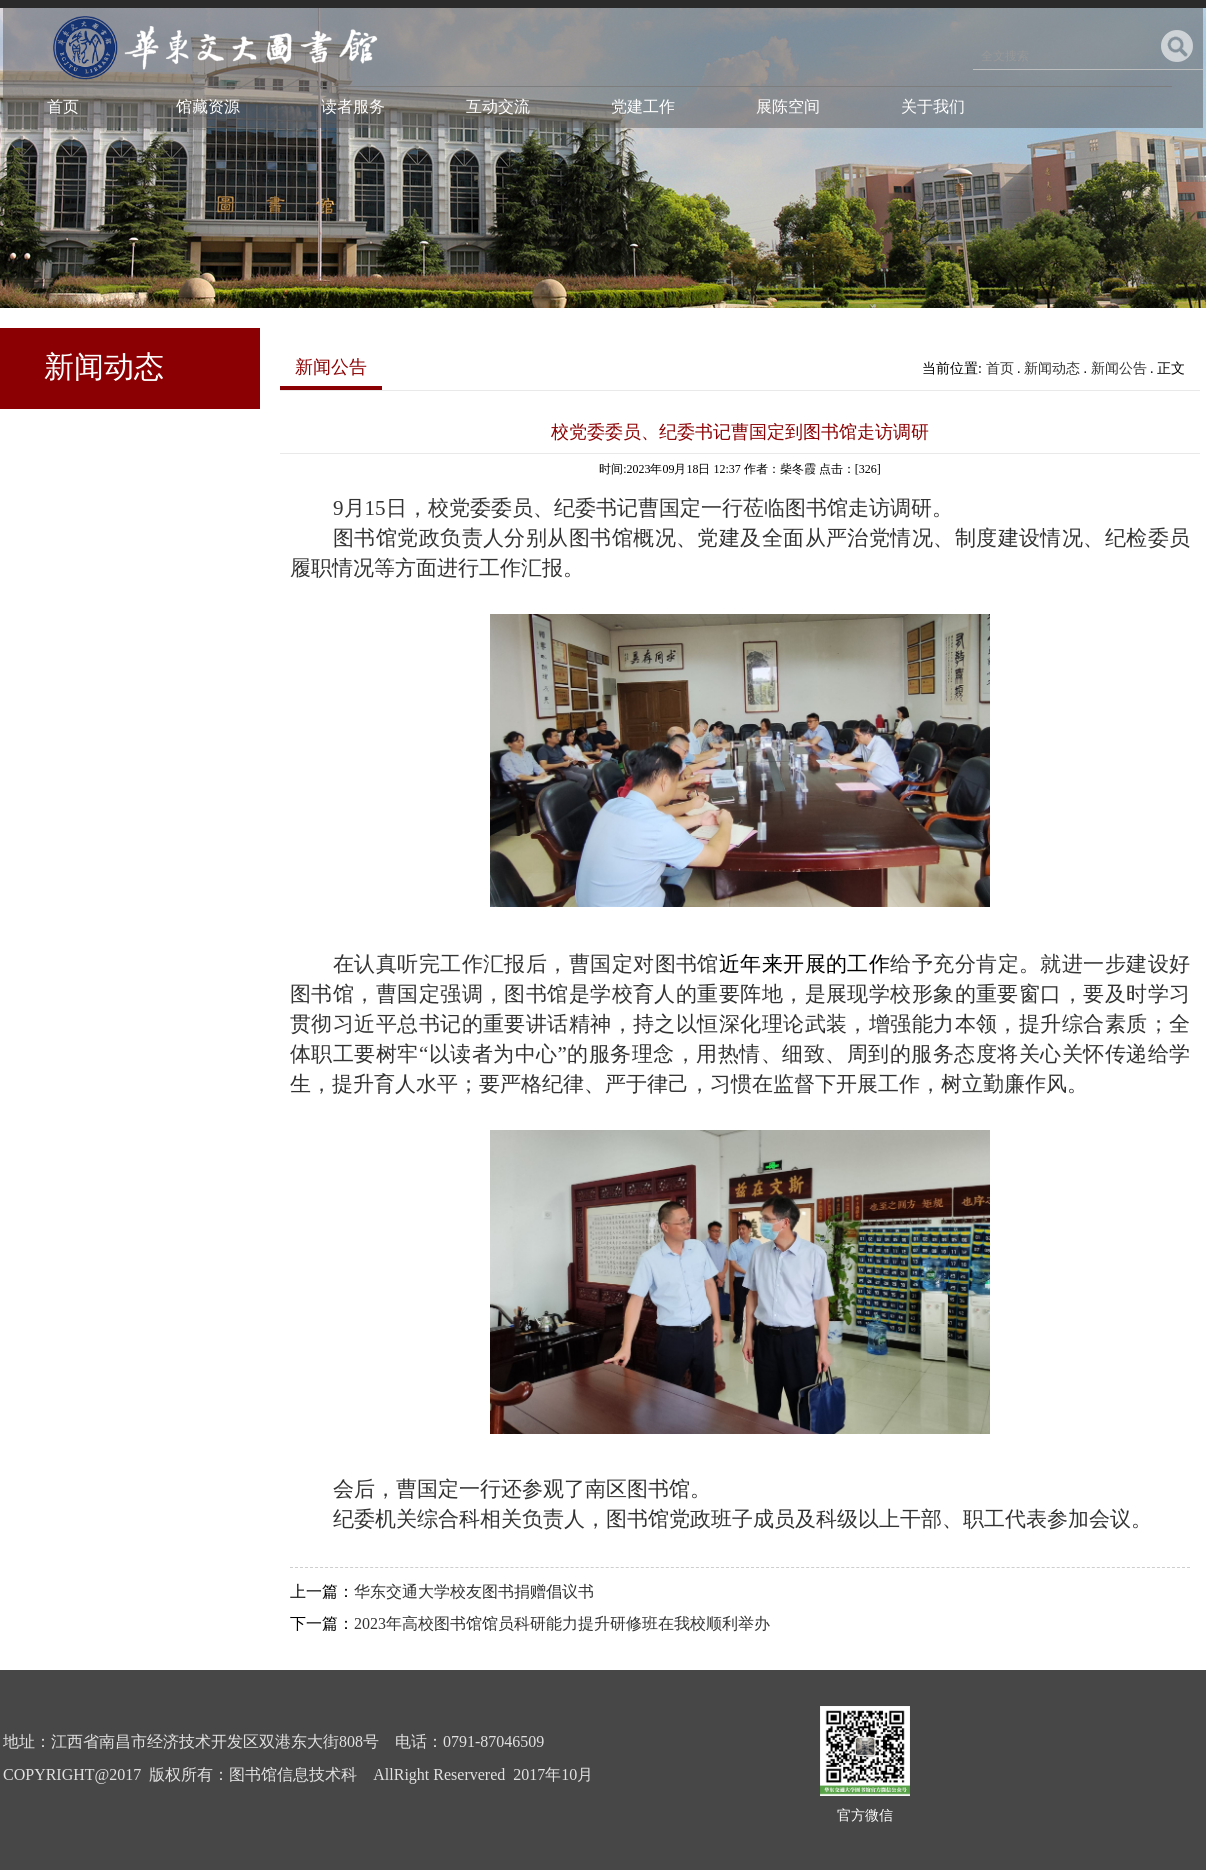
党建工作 (643, 106)
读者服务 (353, 106)
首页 (63, 106)
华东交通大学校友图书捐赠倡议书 (474, 1591)
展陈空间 (788, 106)
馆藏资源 (208, 106)
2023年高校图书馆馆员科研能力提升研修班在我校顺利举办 (562, 1623)
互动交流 (498, 106)
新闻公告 (1119, 368)
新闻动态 (1052, 368)
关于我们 (933, 106)
